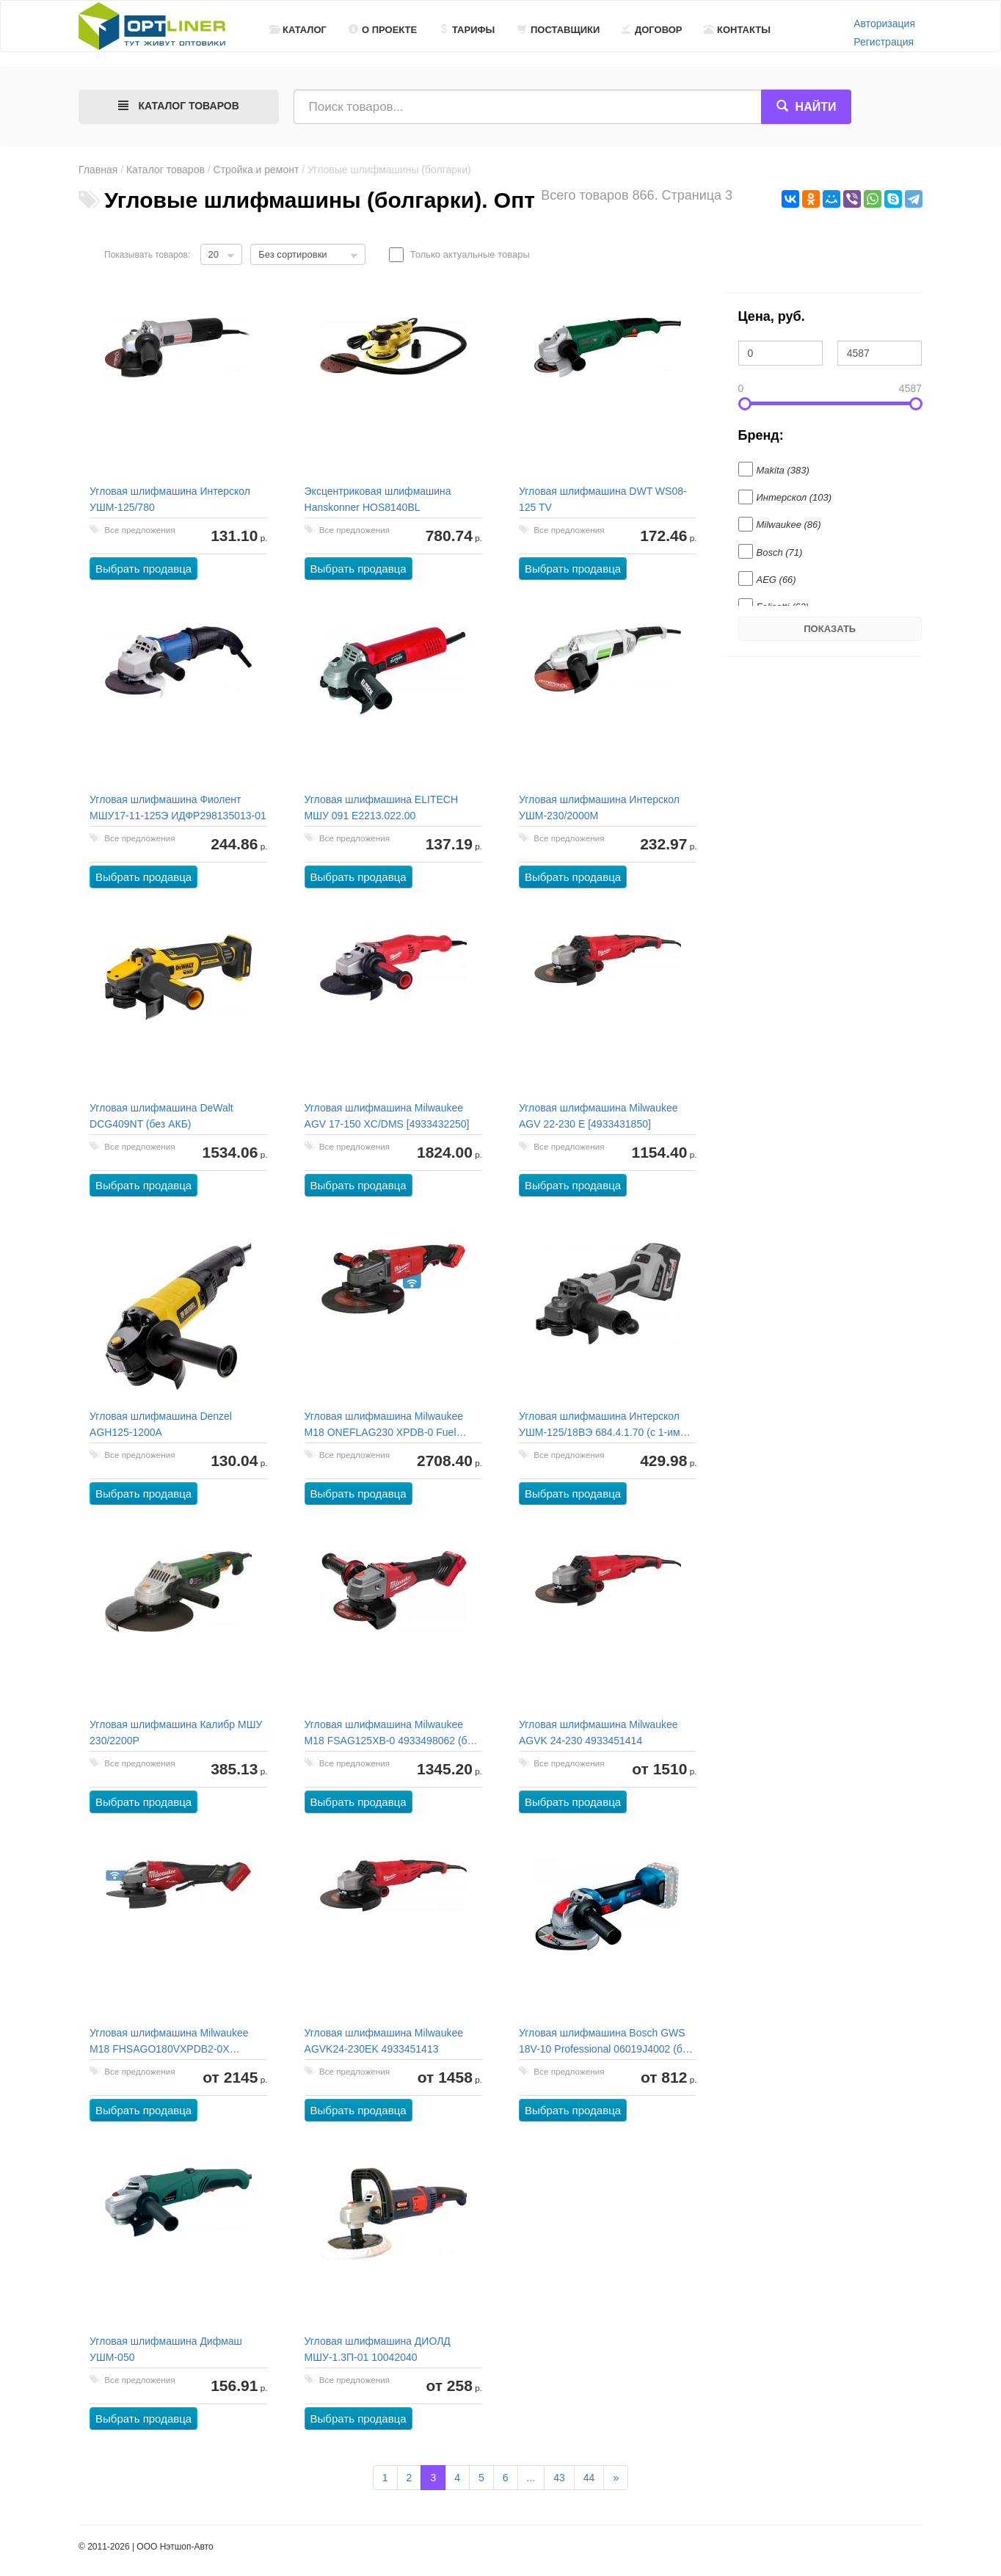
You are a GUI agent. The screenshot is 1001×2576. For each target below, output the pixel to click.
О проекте (383, 29)
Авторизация (884, 23)
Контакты (737, 29)
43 (559, 2478)
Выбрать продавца (144, 569)
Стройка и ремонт (256, 169)
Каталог (298, 29)
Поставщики (558, 29)
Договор (652, 29)
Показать (830, 628)
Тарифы (467, 29)
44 (589, 2478)
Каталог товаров (165, 169)
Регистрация (883, 42)
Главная (98, 169)
